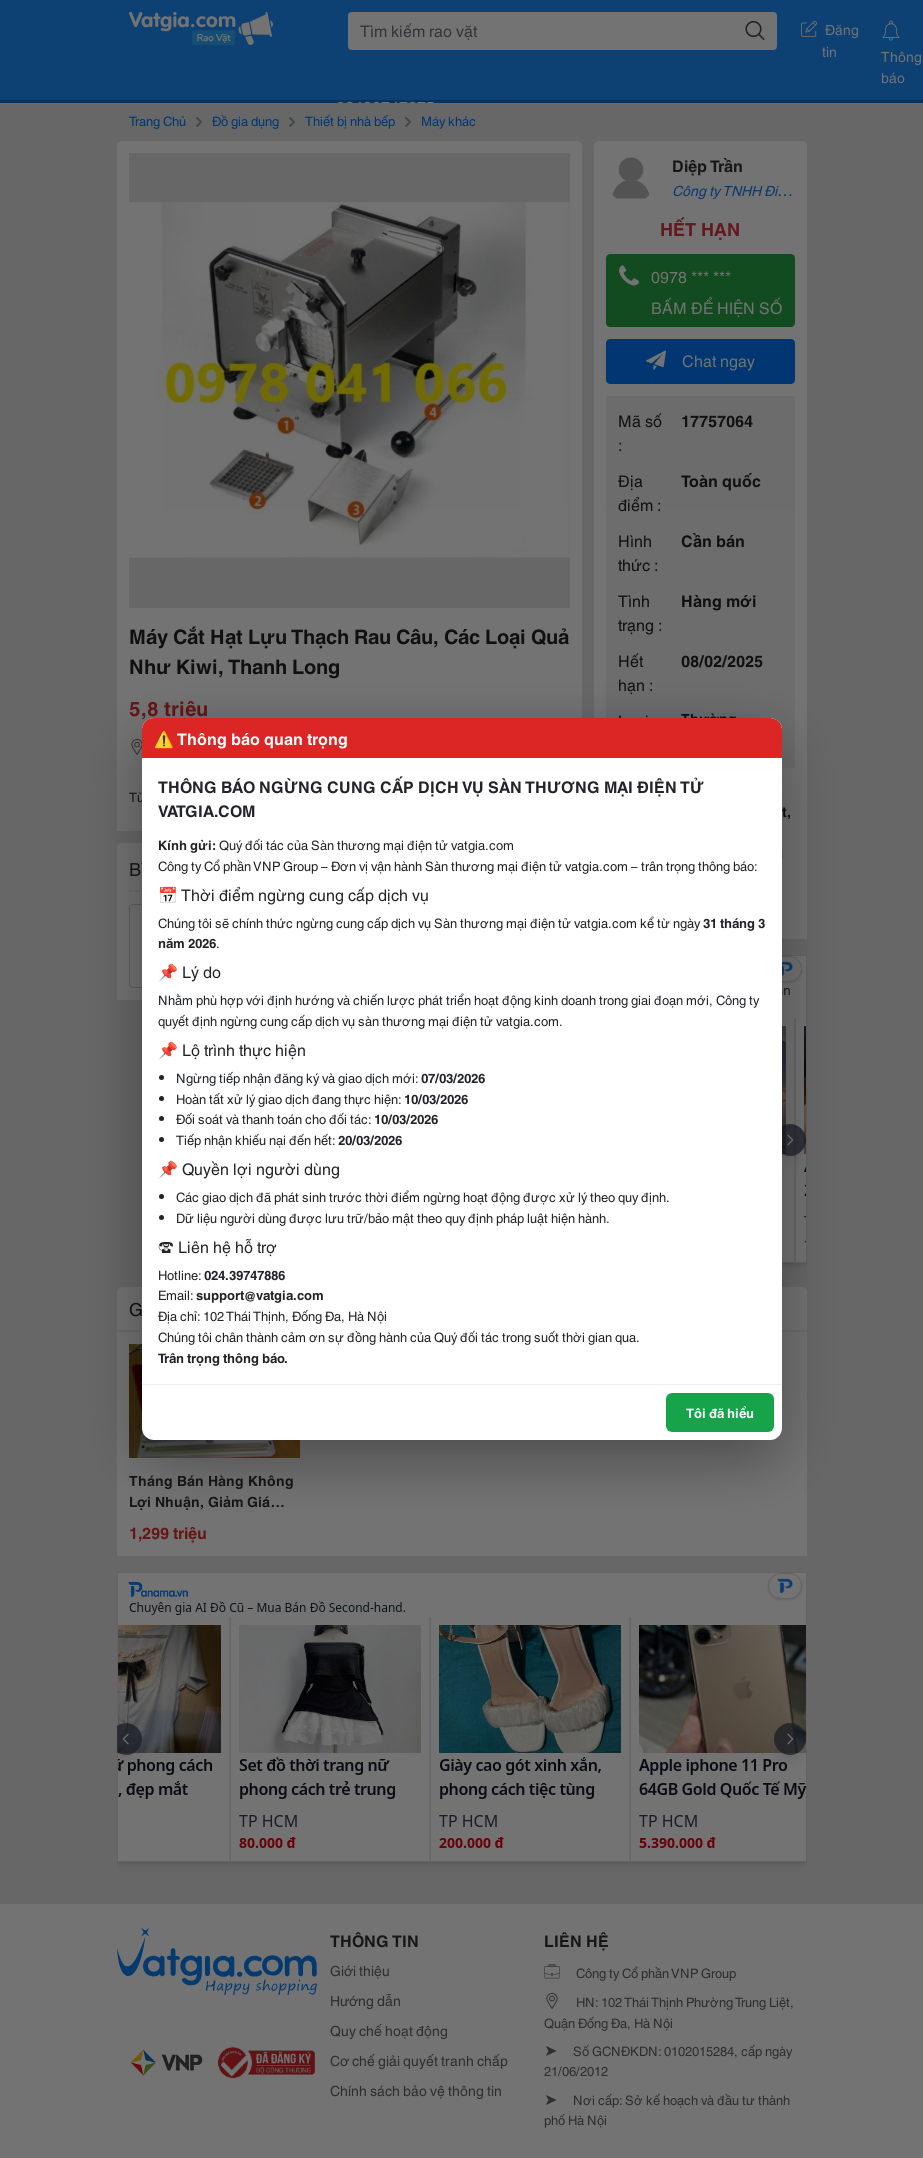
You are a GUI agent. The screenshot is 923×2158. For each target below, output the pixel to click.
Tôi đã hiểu (720, 1412)
